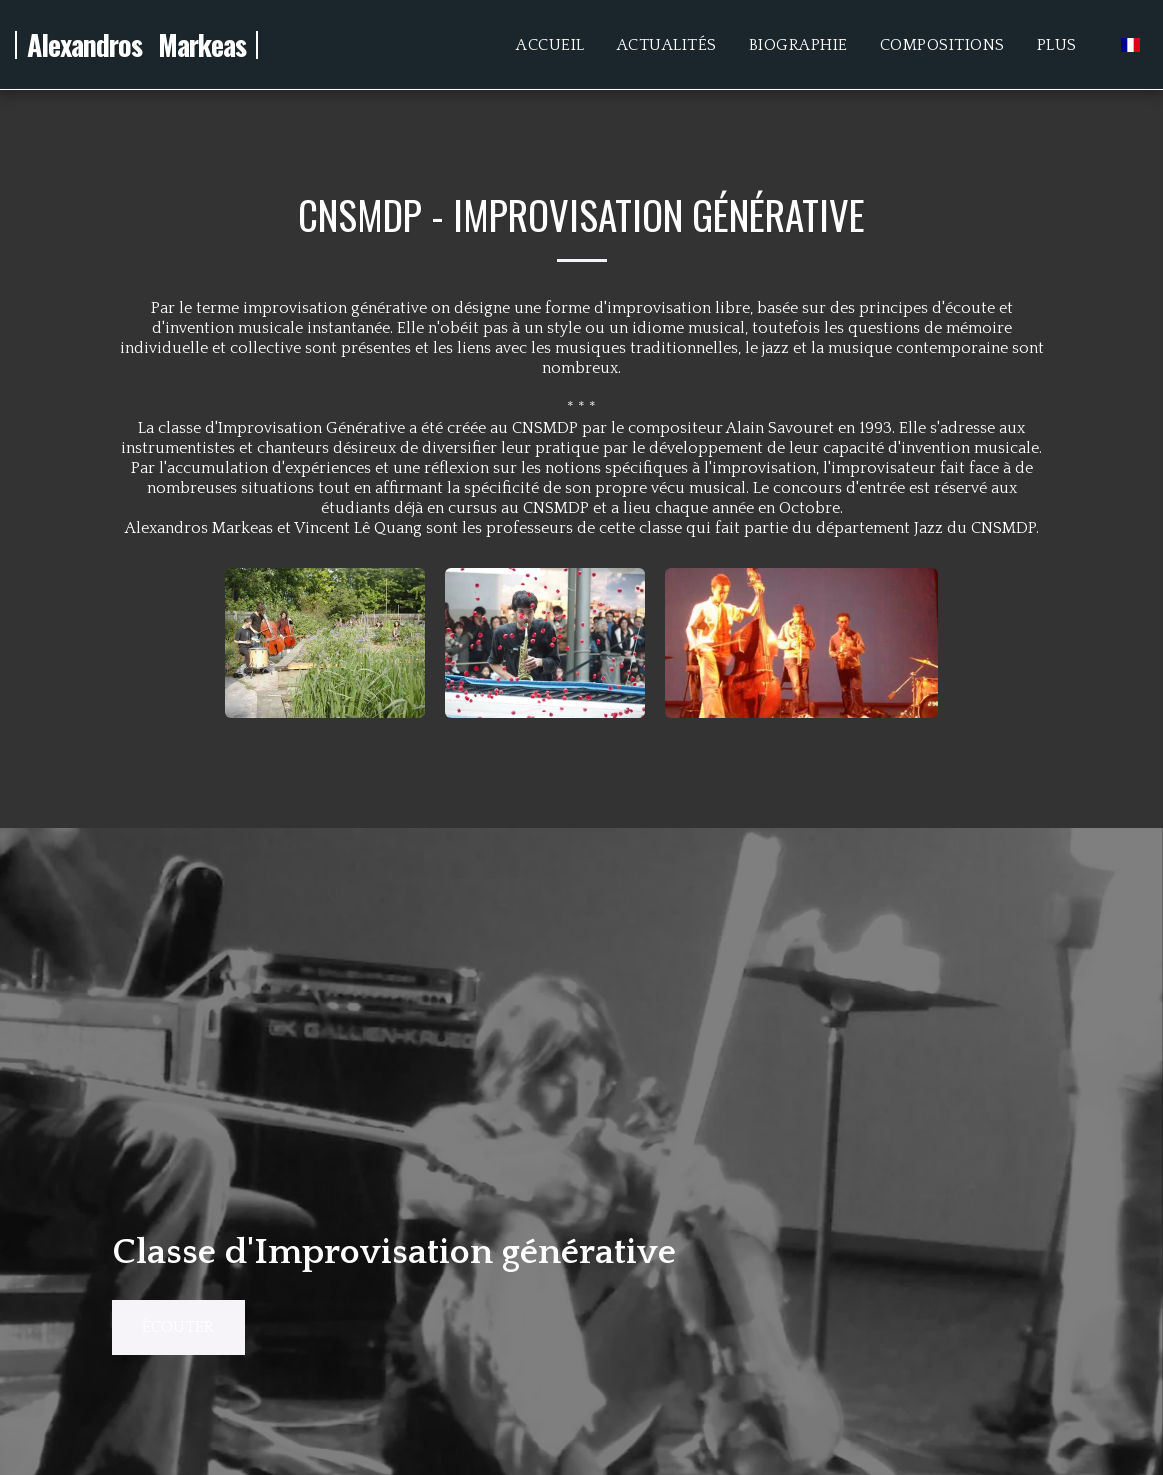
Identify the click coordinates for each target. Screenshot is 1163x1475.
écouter (178, 1327)
